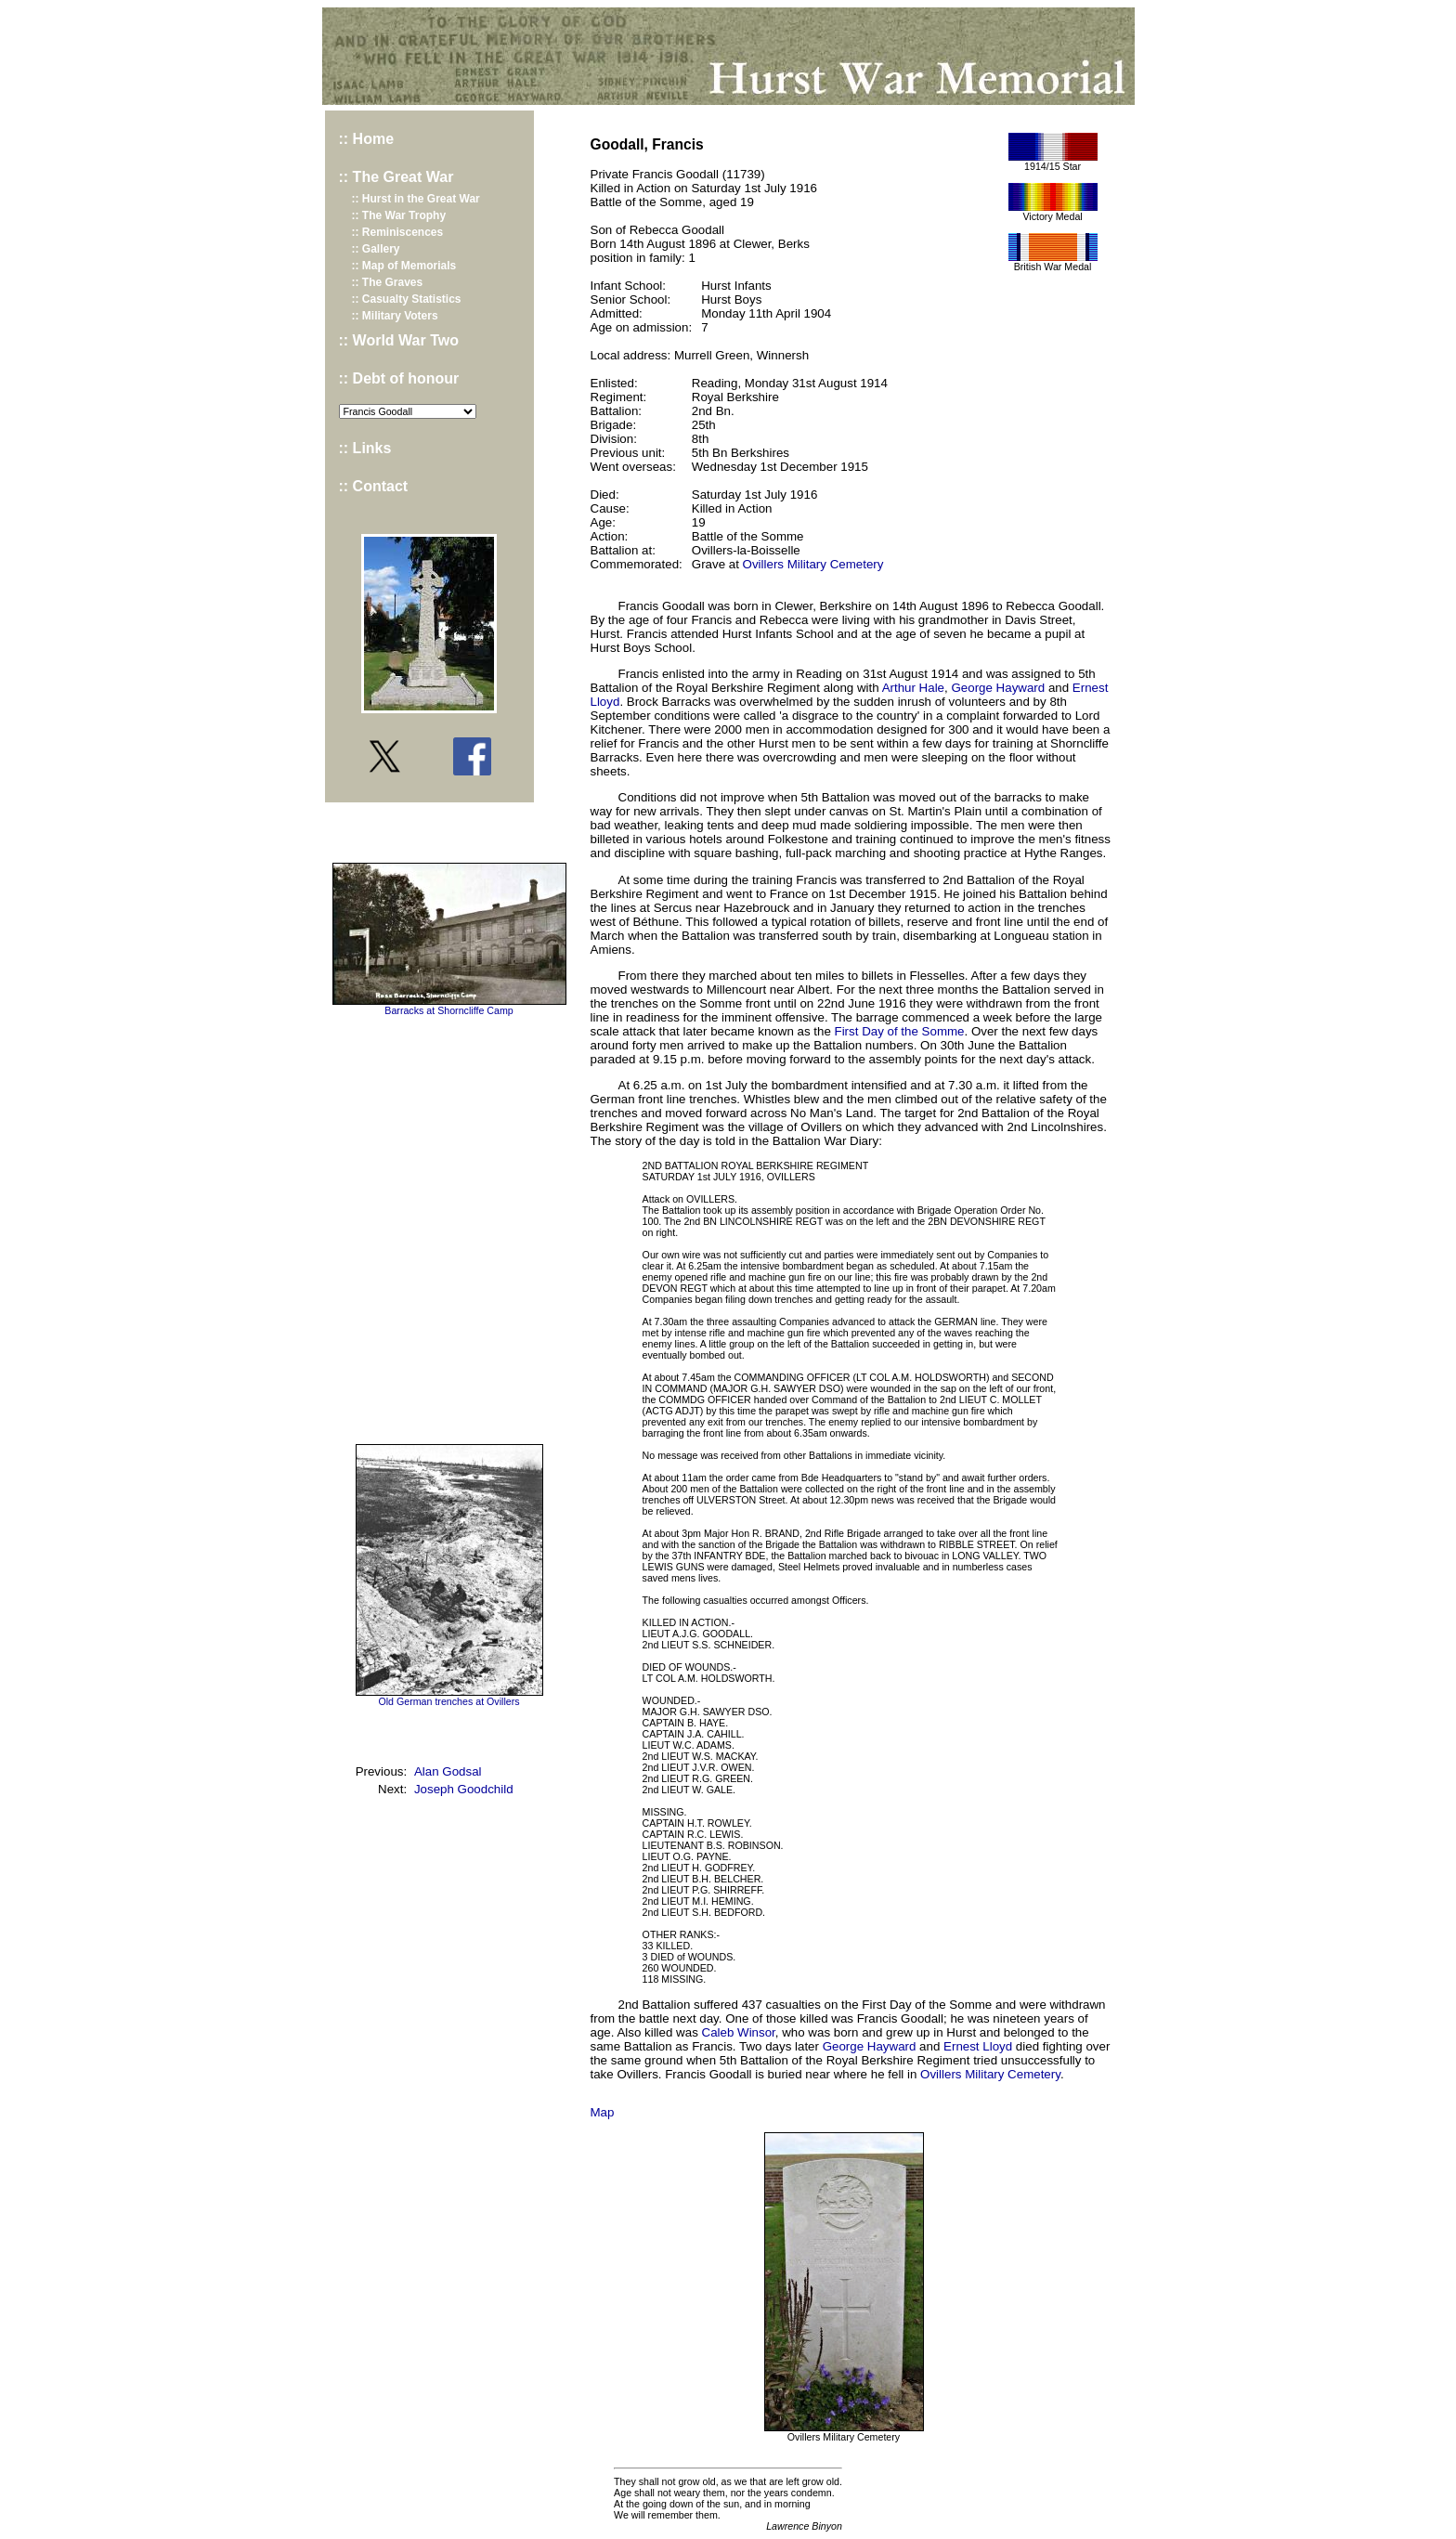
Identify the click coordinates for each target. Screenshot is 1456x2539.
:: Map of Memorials (404, 265)
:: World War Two (399, 340)
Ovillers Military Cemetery (813, 564)
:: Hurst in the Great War (416, 198)
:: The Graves (387, 282)
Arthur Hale (913, 688)
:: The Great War (396, 177)
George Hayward (998, 688)
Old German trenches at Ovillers (448, 1701)
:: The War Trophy (399, 215)
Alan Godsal (448, 1771)
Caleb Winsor (738, 2032)
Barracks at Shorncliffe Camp (448, 1010)
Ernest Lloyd (977, 2046)
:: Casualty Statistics (407, 299)
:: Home (367, 139)
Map (603, 2112)
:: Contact (374, 486)
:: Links (365, 448)
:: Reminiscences (398, 232)
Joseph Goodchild (464, 1789)
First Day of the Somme (900, 1031)
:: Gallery (376, 248)
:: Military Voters (395, 315)
